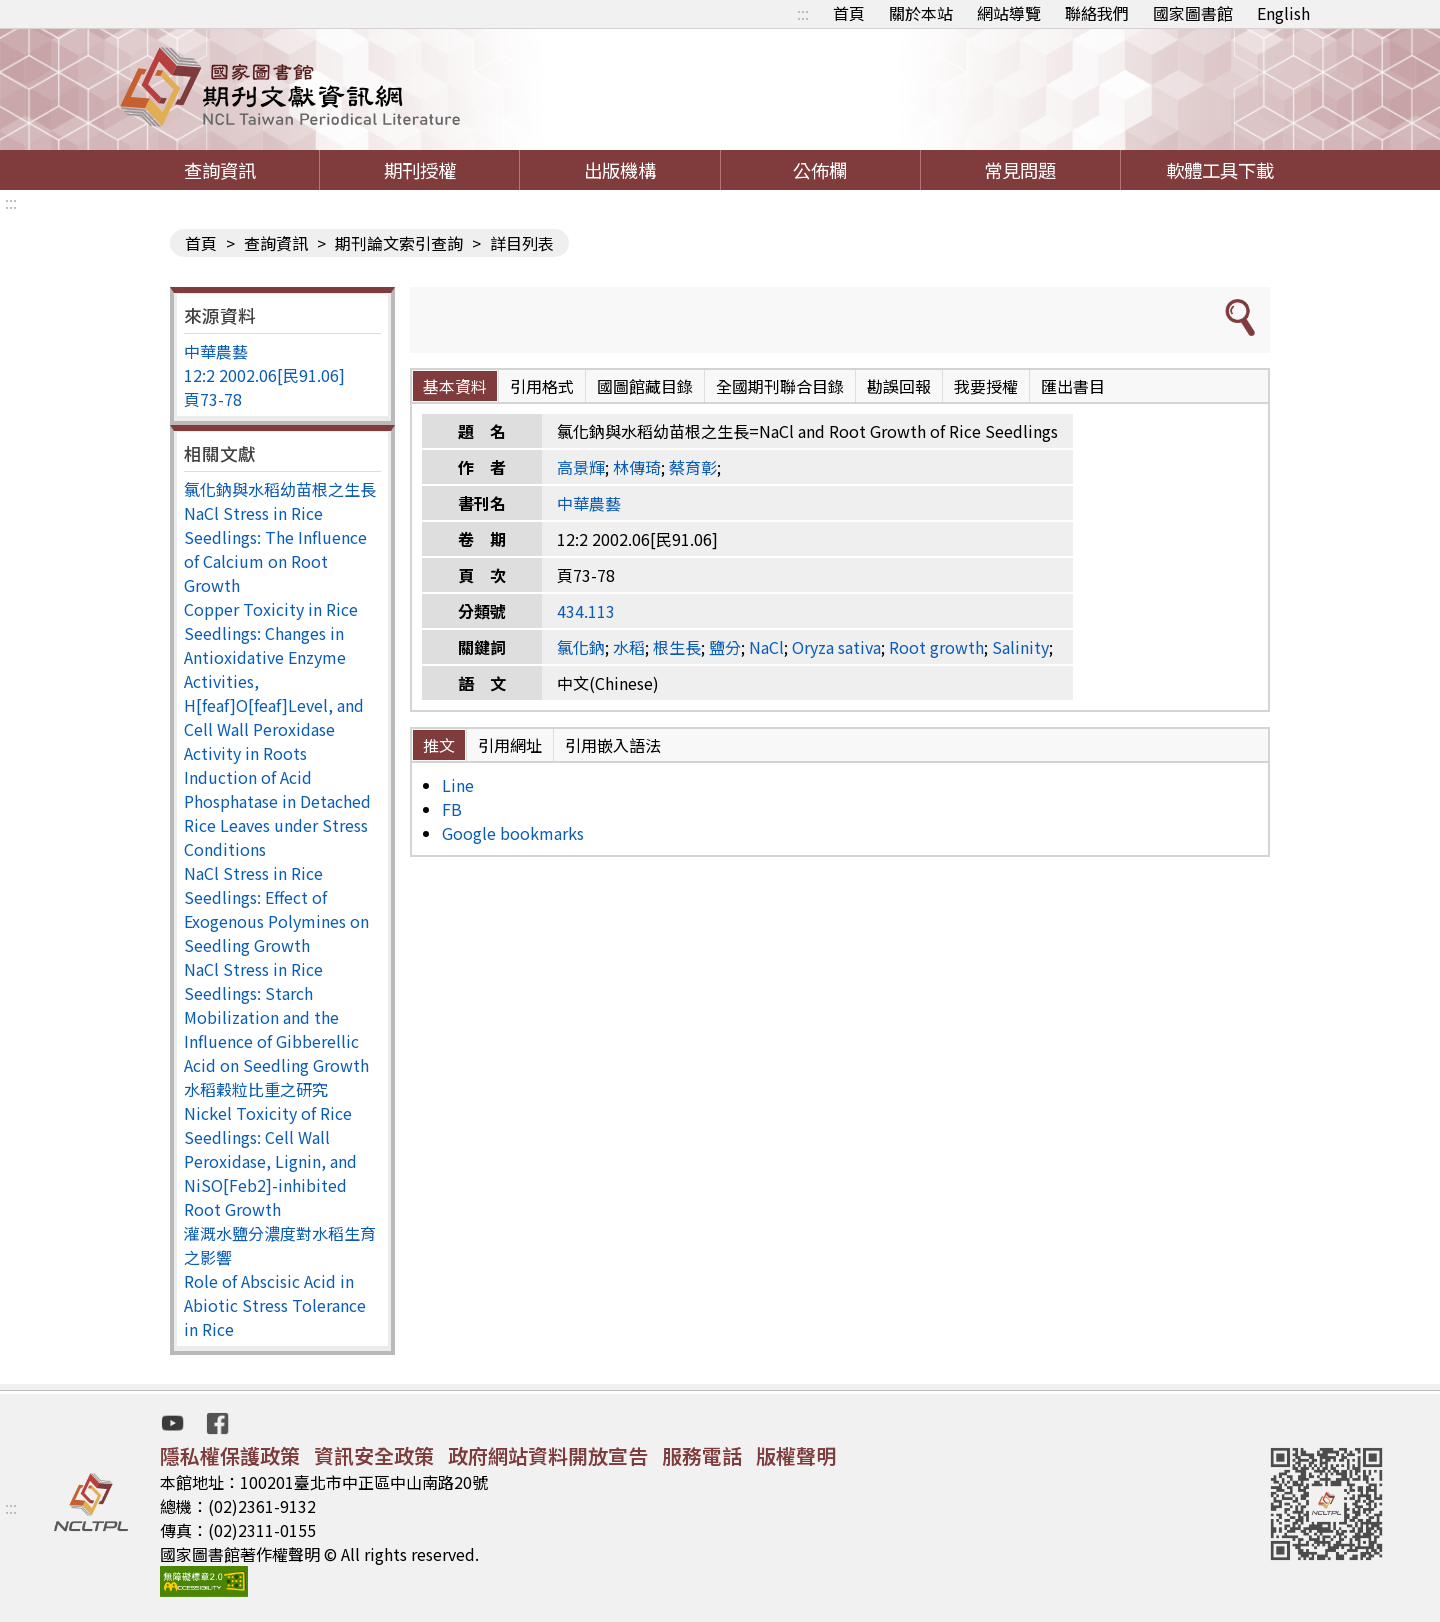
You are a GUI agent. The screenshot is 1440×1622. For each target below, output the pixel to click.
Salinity (1020, 647)
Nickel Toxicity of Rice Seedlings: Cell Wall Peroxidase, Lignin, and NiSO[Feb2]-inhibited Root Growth (270, 1161)
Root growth (936, 647)
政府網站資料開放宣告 (548, 1455)
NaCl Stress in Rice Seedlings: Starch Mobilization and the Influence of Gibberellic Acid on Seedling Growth (276, 1017)
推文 (439, 745)
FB (452, 809)
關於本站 (921, 13)
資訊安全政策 (374, 1455)
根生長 (677, 647)
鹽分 (725, 647)
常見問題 (1020, 170)
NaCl (766, 647)
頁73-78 (213, 399)
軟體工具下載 (1220, 170)
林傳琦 (637, 467)
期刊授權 (420, 170)
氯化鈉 (581, 647)
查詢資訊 (220, 170)
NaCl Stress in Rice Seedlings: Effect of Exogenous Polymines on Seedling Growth (276, 909)
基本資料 (455, 386)
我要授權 (986, 386)
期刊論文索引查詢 (399, 243)
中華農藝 (216, 351)
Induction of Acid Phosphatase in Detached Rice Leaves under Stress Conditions (277, 813)
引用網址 (510, 745)
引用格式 (542, 386)
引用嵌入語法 (613, 745)
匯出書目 (1073, 386)
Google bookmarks (513, 833)
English (1283, 13)
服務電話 (702, 1455)
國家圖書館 (1193, 13)
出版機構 (620, 170)
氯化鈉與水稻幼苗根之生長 (280, 489)
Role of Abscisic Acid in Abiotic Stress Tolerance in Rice (275, 1305)
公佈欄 (820, 170)
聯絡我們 (1097, 13)
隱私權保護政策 (230, 1455)
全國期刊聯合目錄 (780, 386)
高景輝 (581, 467)
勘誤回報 (899, 386)
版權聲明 (796, 1455)
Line (458, 785)
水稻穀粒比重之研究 (256, 1089)
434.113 (586, 611)
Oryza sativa (836, 647)
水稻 (629, 647)
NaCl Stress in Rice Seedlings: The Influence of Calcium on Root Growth (275, 549)
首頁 (849, 13)
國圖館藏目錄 (645, 386)
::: (803, 13)
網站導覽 (1009, 13)
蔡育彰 (693, 467)
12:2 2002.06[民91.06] (264, 375)
